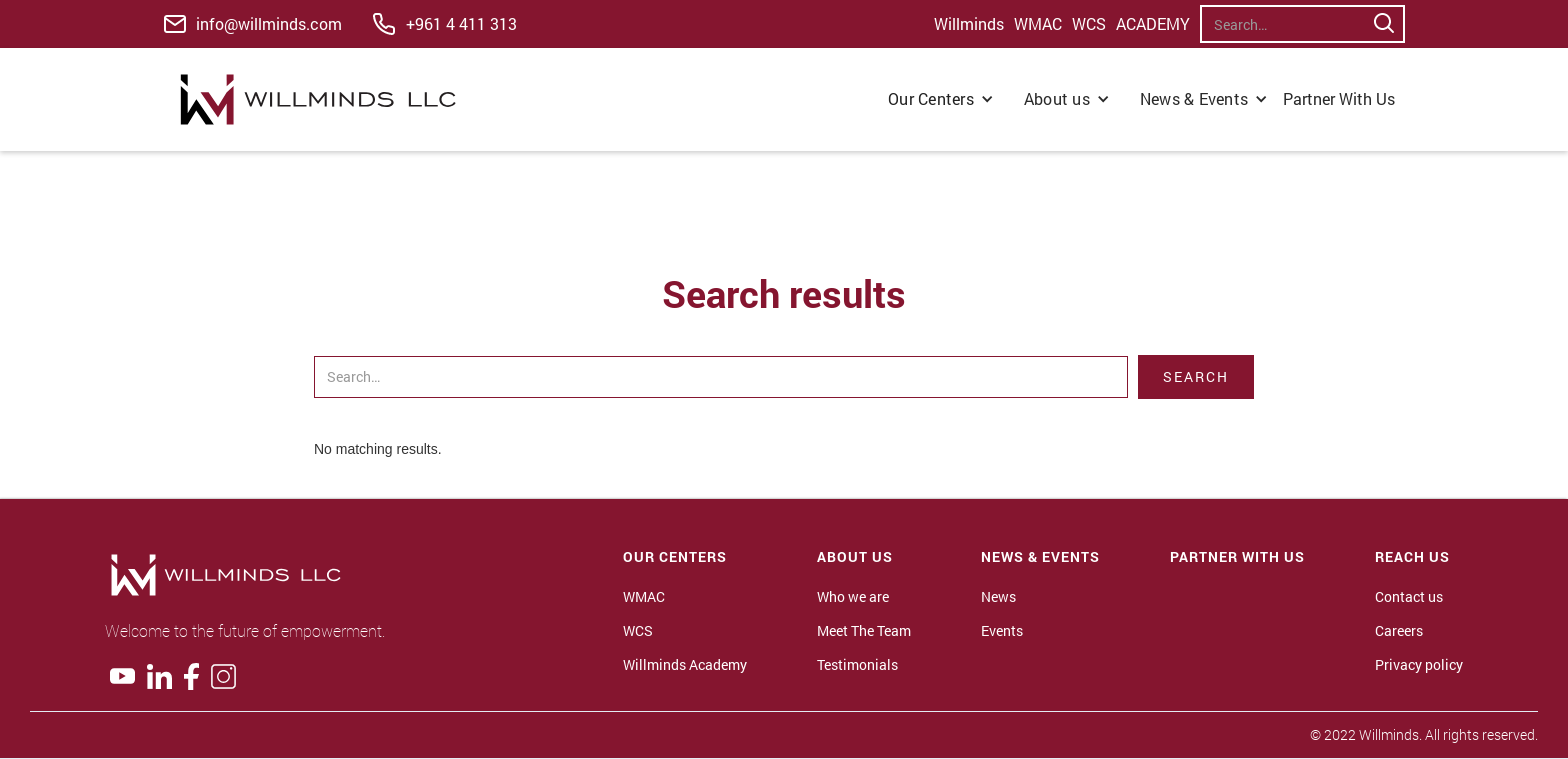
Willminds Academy (685, 665)
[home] (323, 99)
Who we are (853, 597)
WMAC (1038, 24)
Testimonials (857, 665)
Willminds (969, 24)
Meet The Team (864, 631)
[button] (941, 99)
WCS (1089, 24)
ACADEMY (1153, 24)
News (998, 597)
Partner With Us (1339, 98)
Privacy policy (1419, 665)
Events (1002, 631)
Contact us (1409, 597)
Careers (1399, 631)
